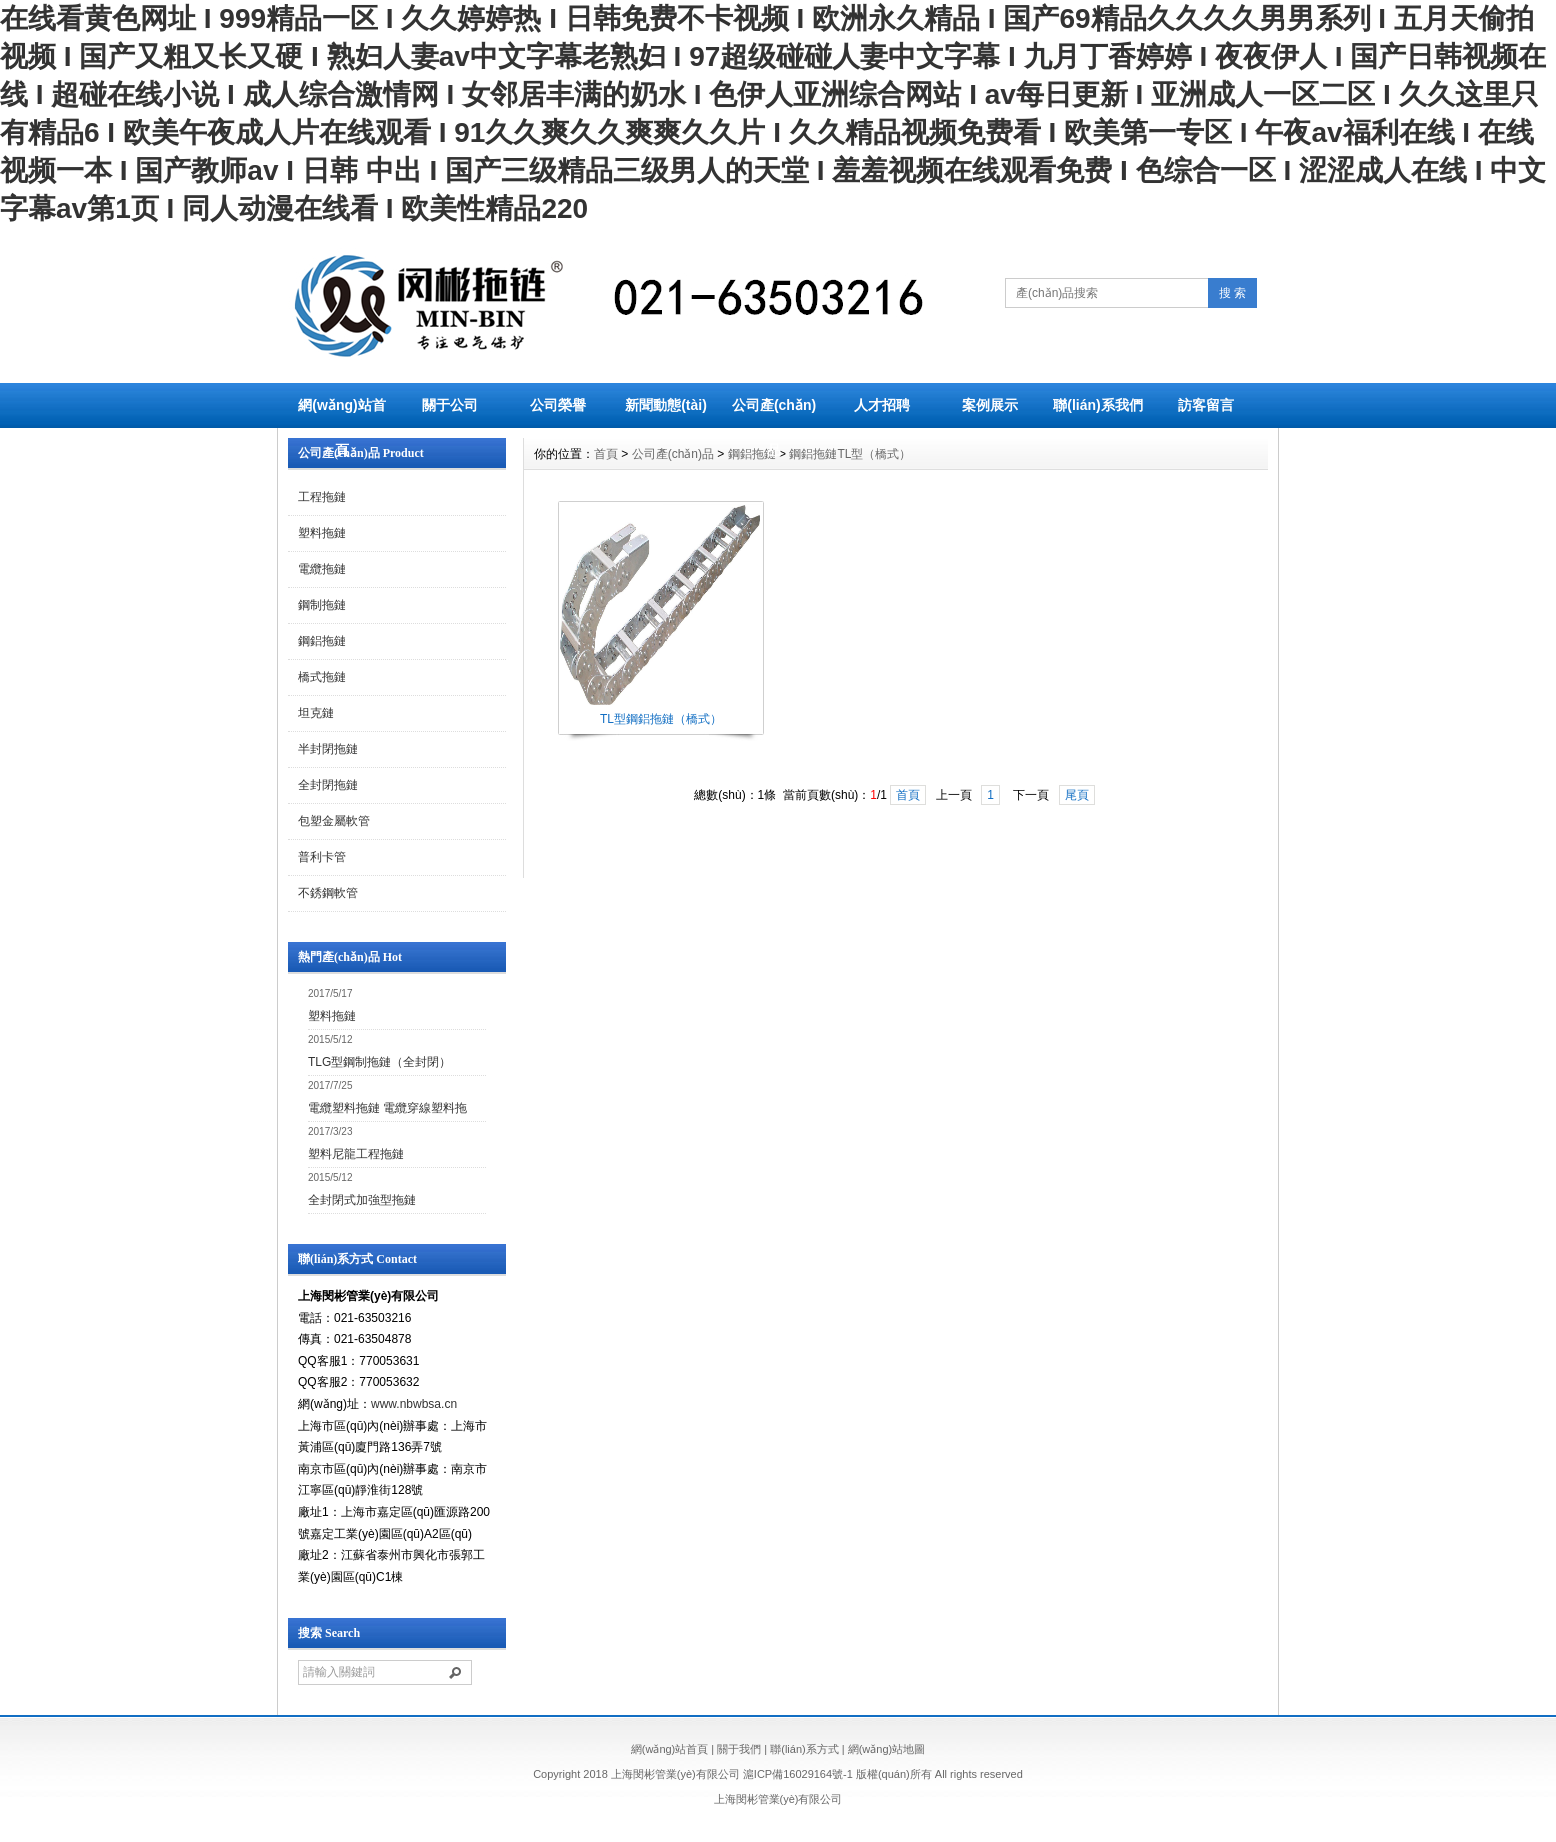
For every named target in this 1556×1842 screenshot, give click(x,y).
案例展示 (990, 405)
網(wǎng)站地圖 (887, 1749)
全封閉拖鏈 (328, 785)
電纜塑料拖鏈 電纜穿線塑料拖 (387, 1108)
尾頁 (1077, 795)
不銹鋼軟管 (328, 893)
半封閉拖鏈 (328, 749)
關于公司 (450, 405)
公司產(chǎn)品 (774, 427)
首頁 (606, 454)
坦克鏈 (316, 713)
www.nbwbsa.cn (414, 1404)
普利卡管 (322, 857)
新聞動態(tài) (666, 405)
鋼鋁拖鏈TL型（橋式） (850, 454)
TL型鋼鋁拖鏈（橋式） (661, 719)
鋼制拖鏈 (322, 605)
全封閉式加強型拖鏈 (362, 1200)
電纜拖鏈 (322, 569)
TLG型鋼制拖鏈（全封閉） (379, 1062)
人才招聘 (882, 405)
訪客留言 (1206, 405)
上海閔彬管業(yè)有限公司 (778, 1799)
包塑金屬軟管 (334, 821)
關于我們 (739, 1749)
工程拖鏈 (322, 497)
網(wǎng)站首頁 (341, 427)
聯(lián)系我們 (1097, 405)
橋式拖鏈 (322, 677)
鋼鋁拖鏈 (322, 641)
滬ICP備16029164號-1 (798, 1774)
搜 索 (1232, 293)
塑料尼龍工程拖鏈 (356, 1154)
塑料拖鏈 (322, 533)
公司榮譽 (558, 405)
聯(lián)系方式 (804, 1749)
